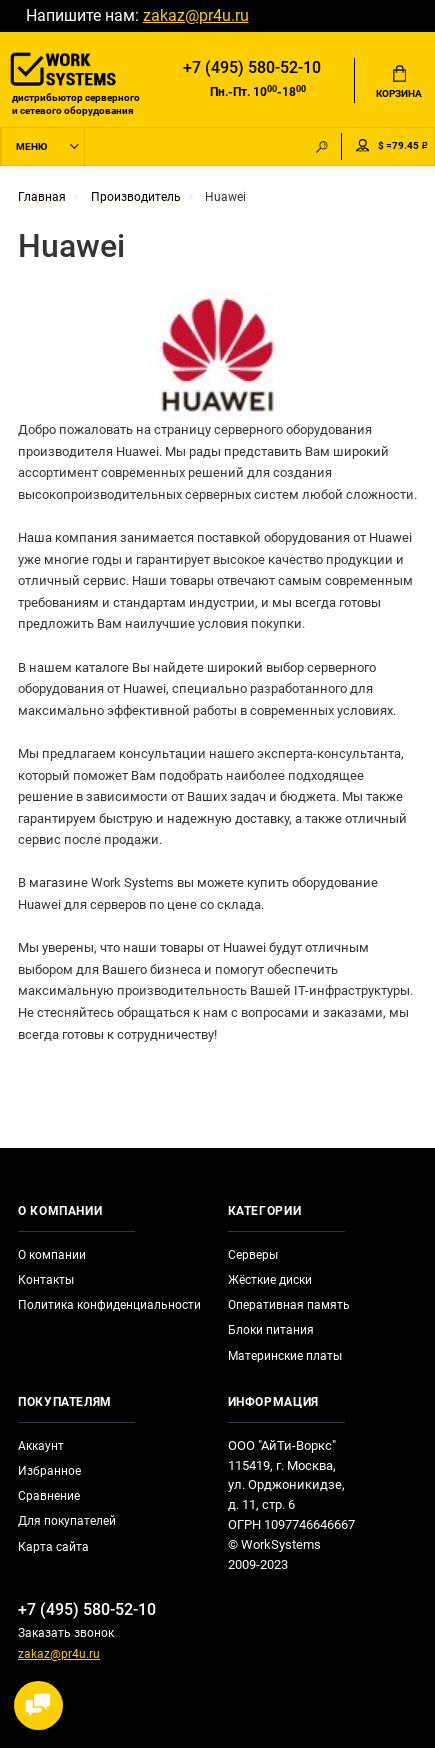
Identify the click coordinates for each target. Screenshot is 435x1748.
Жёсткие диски (270, 1280)
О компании (52, 1255)
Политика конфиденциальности (109, 1305)
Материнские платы (285, 1356)
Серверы (253, 1255)
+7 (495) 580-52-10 (252, 68)
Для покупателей (67, 1521)
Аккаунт (41, 1446)
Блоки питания (271, 1330)
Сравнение (49, 1496)
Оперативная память (289, 1305)
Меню (31, 146)
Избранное (49, 1471)
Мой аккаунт (363, 145)
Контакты (46, 1280)
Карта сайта (53, 1547)
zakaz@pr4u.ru (196, 16)
